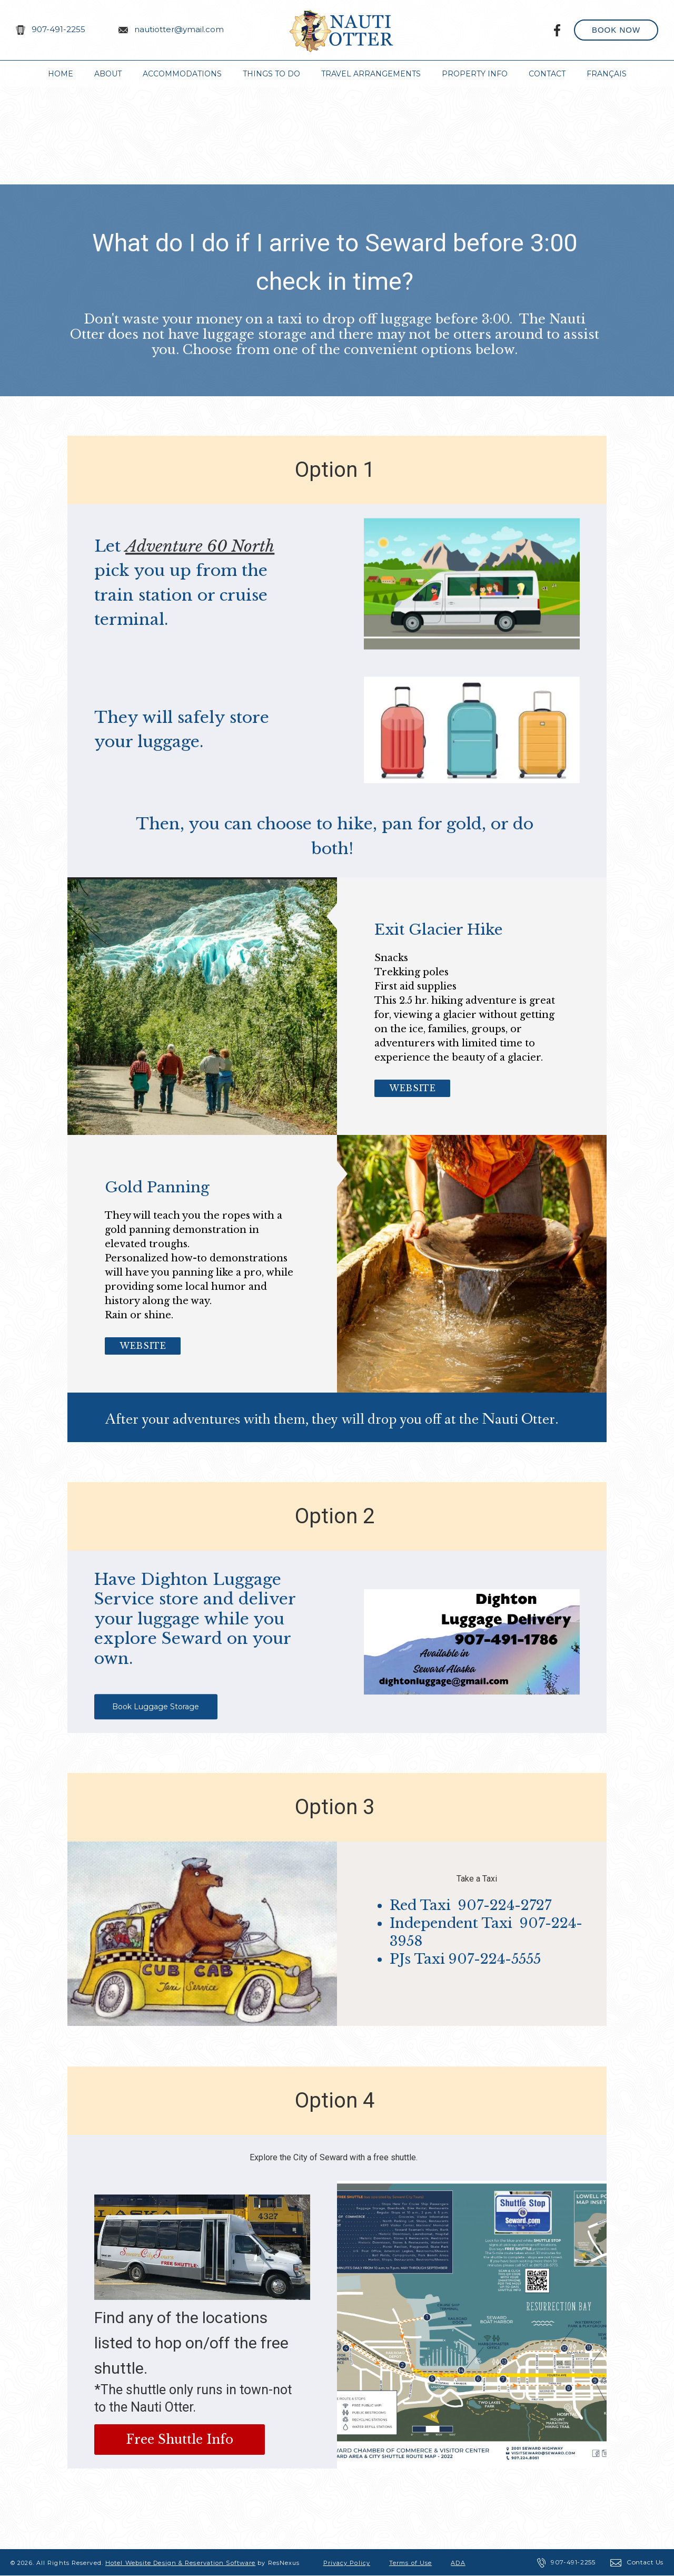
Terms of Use (410, 2563)
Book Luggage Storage (155, 1706)
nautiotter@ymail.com (179, 29)
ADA (458, 2563)
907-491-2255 (58, 29)
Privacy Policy (346, 2563)
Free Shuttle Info (179, 2439)
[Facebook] (557, 29)
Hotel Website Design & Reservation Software (180, 2563)
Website (412, 1088)
